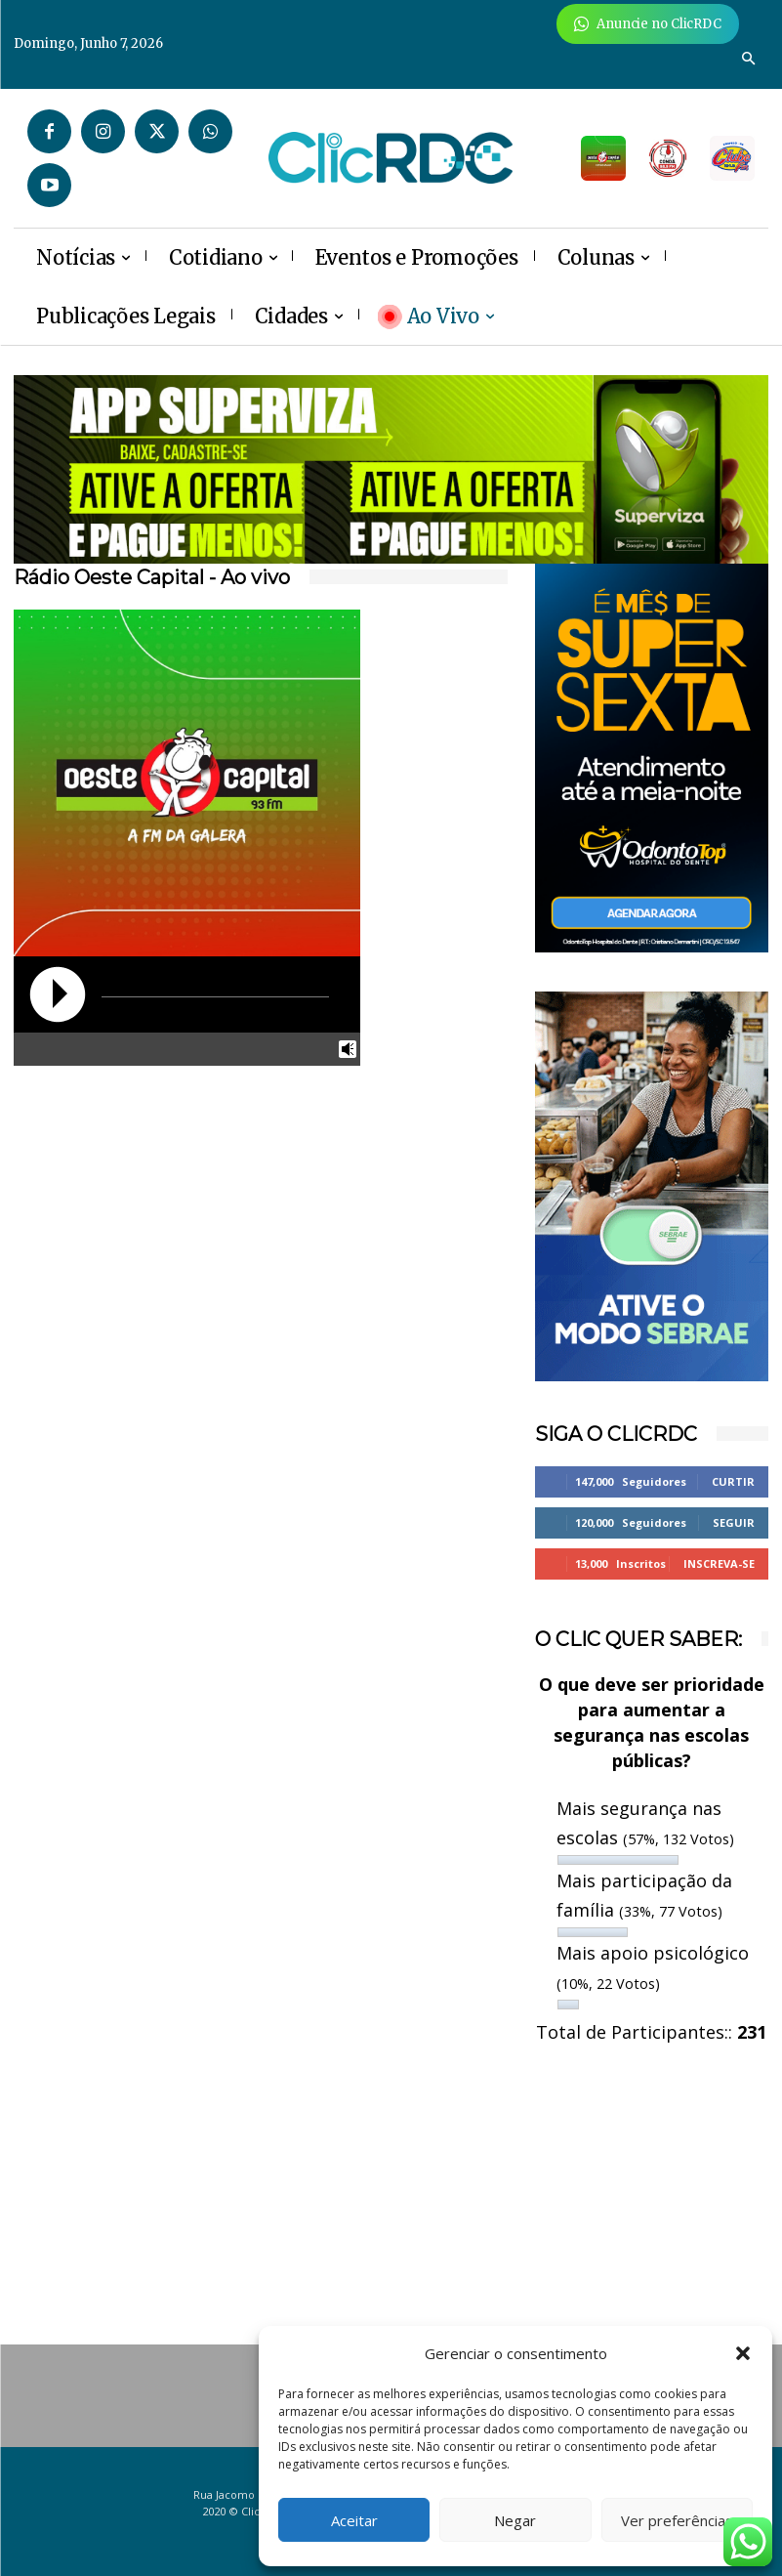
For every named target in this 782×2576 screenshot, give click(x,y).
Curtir (733, 1481)
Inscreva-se (719, 1563)
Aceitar (354, 2520)
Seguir (734, 1522)
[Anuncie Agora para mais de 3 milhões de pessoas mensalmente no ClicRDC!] (647, 24)
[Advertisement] (130, 1206)
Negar (515, 2520)
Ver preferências (677, 2520)
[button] (743, 2353)
